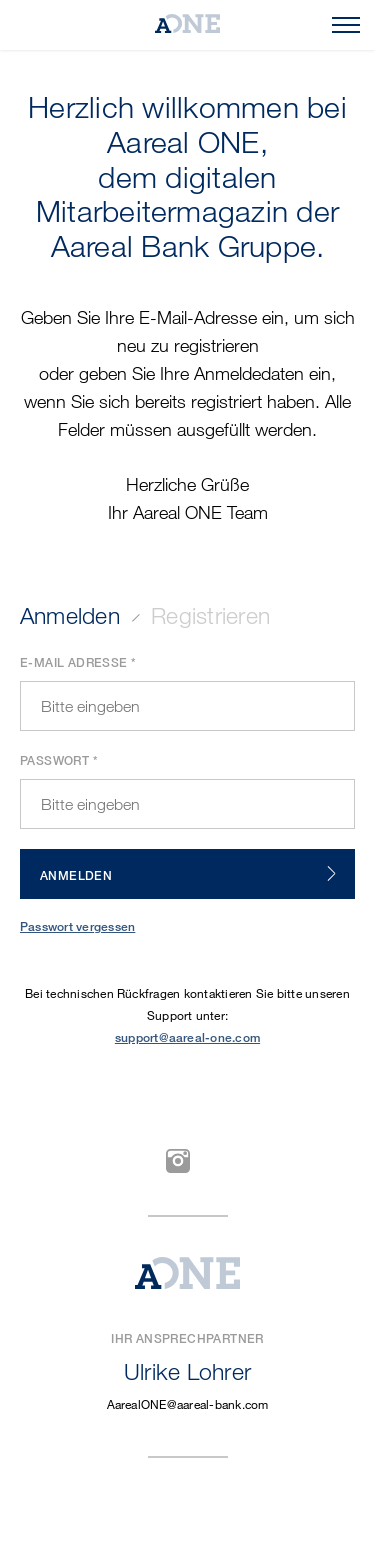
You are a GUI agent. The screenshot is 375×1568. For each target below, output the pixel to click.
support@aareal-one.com (187, 1037)
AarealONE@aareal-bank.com (188, 1404)
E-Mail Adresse (74, 662)
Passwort (54, 760)
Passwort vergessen (77, 926)
